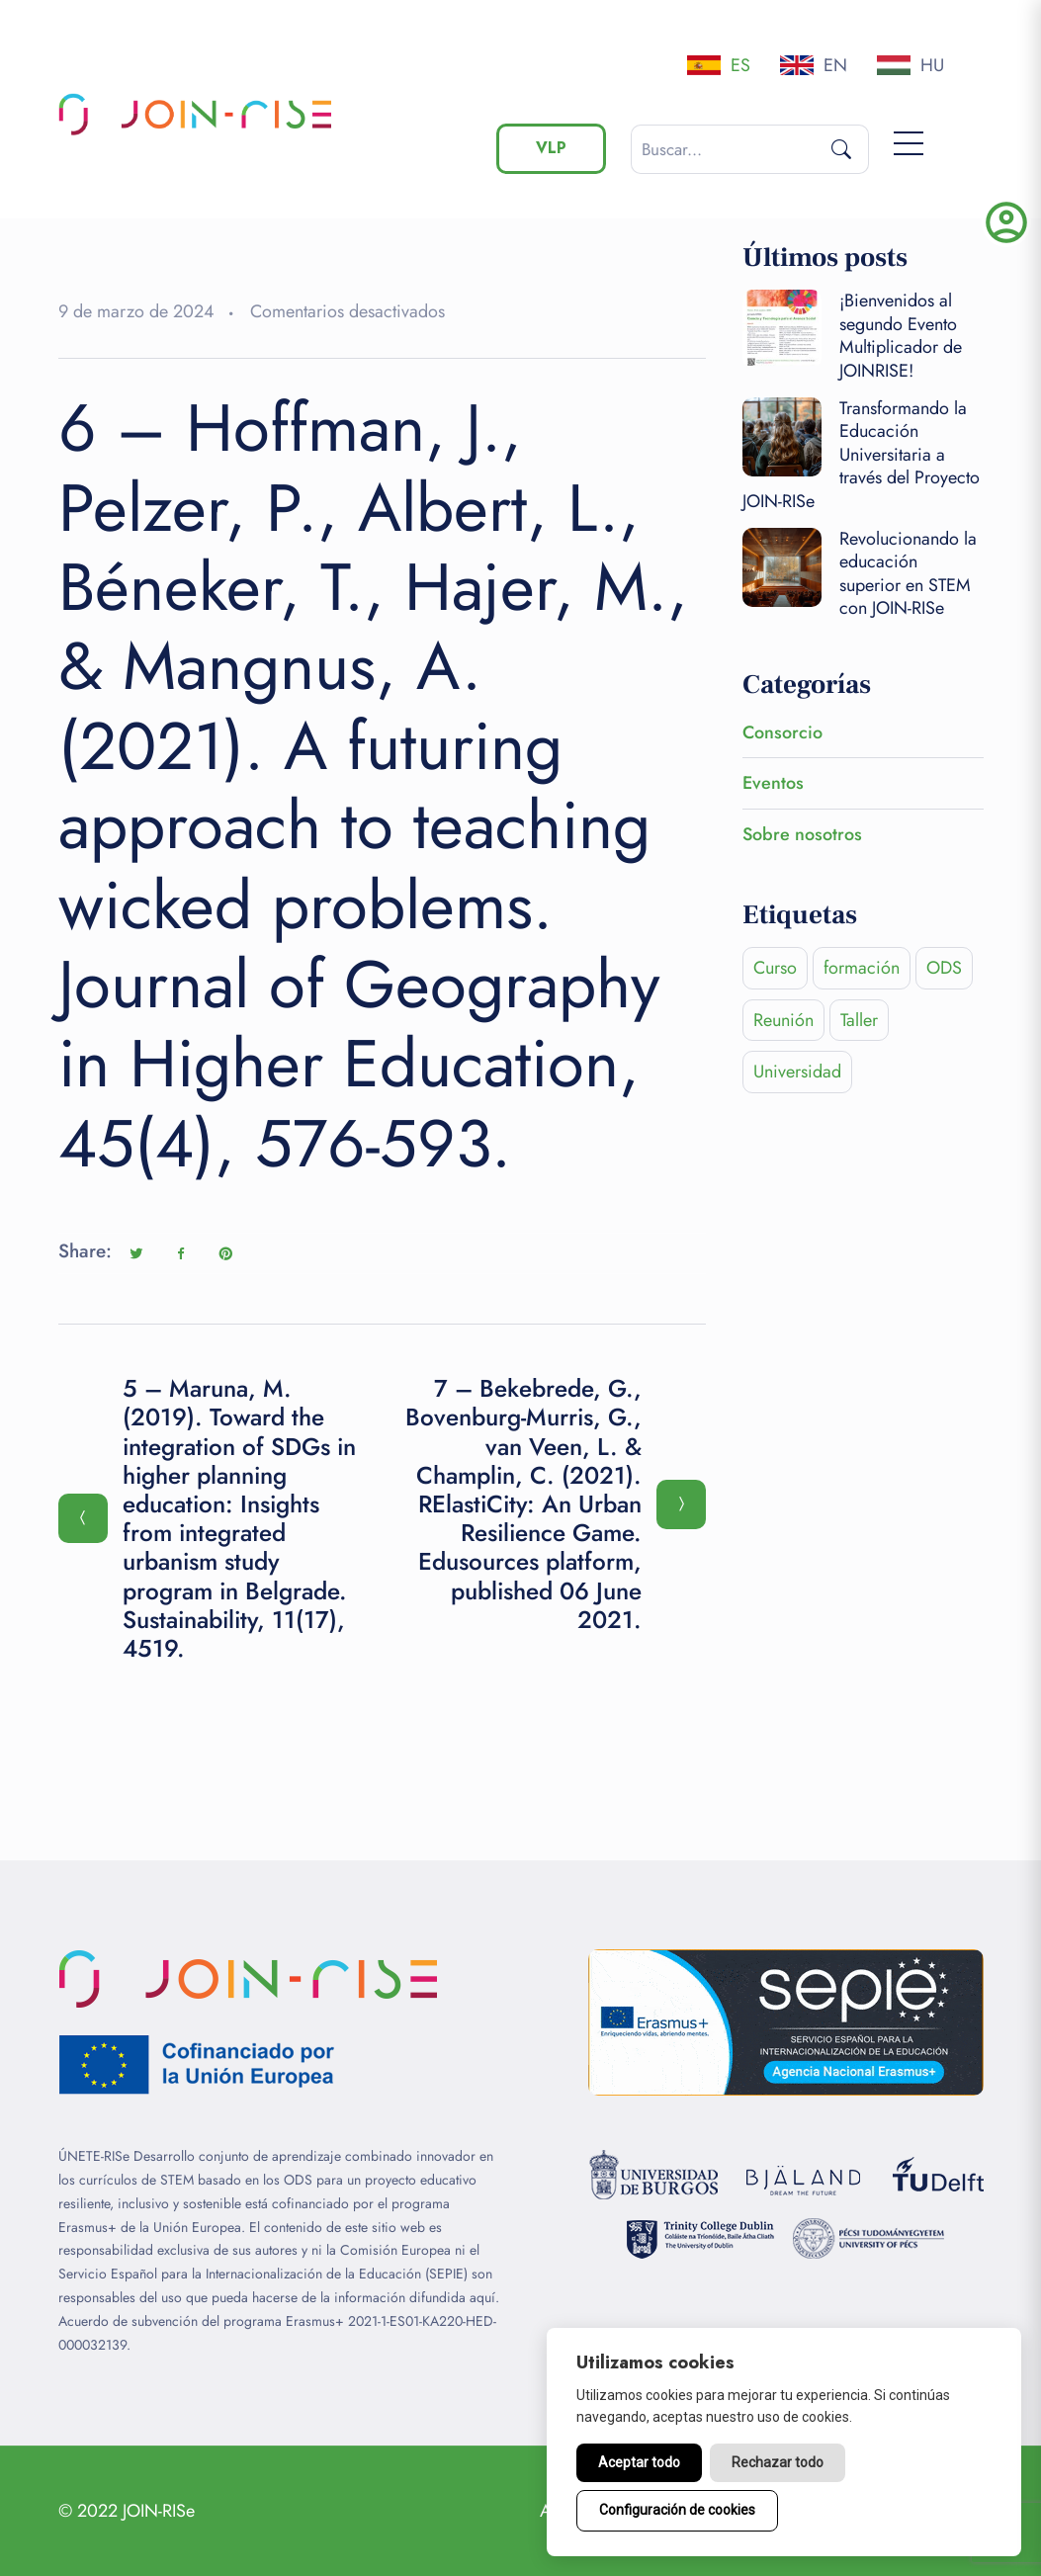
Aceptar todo (639, 2462)
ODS (944, 968)
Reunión (783, 1020)
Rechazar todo (778, 2462)
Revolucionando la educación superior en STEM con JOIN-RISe (908, 573)
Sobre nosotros (802, 834)
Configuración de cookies (677, 2510)
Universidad (797, 1071)
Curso (775, 968)
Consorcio (782, 732)
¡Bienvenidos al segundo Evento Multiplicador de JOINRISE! (900, 335)
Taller (859, 1020)
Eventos (773, 783)
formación (862, 968)
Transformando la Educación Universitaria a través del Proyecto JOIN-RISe (861, 454)
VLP (551, 147)
